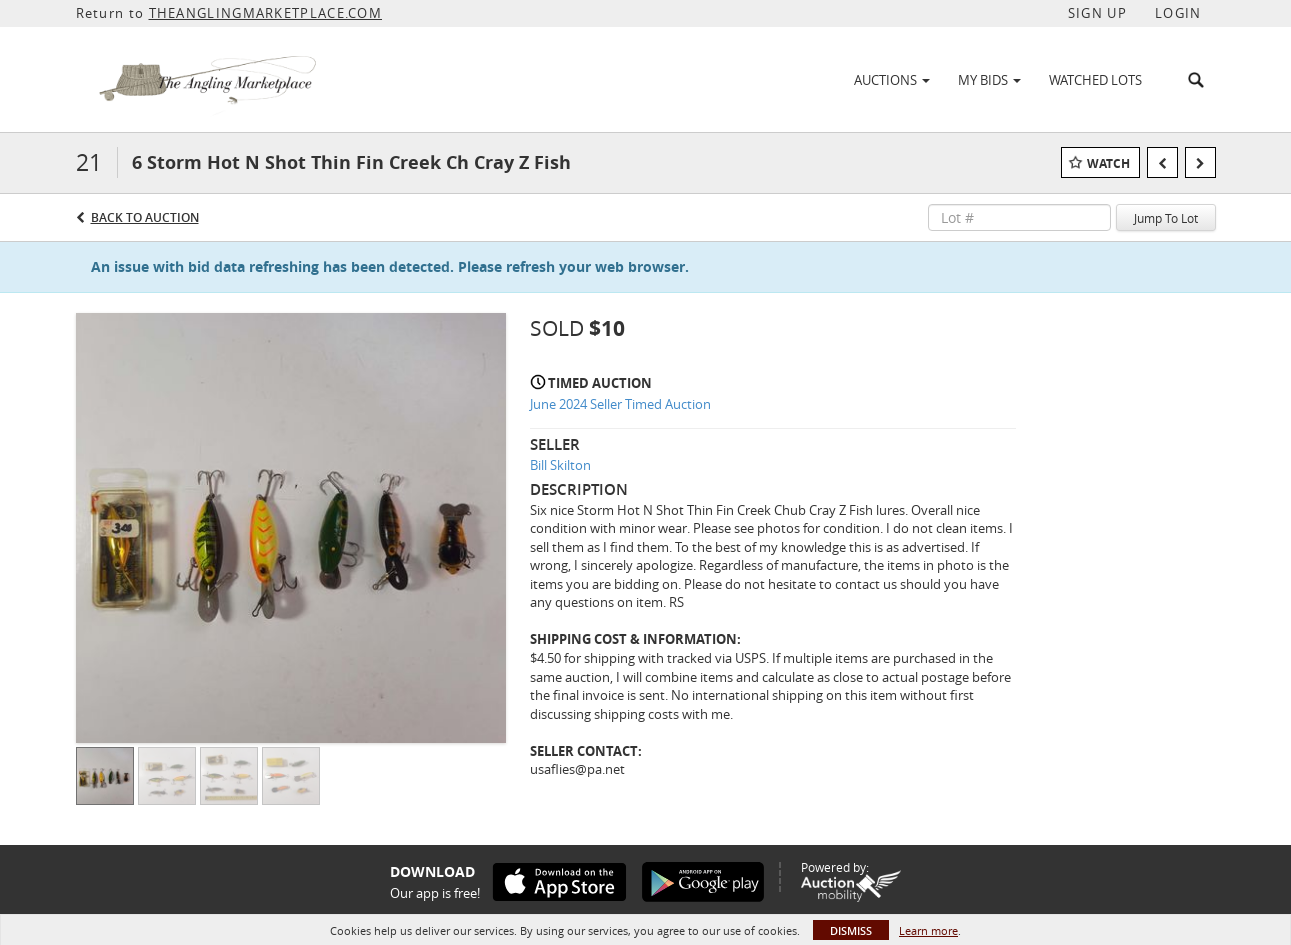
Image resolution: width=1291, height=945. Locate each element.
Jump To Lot (1166, 218)
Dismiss (851, 930)
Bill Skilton (560, 465)
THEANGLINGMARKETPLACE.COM (266, 13)
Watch (1108, 163)
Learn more (928, 930)
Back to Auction (145, 217)
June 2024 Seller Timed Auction (620, 404)
